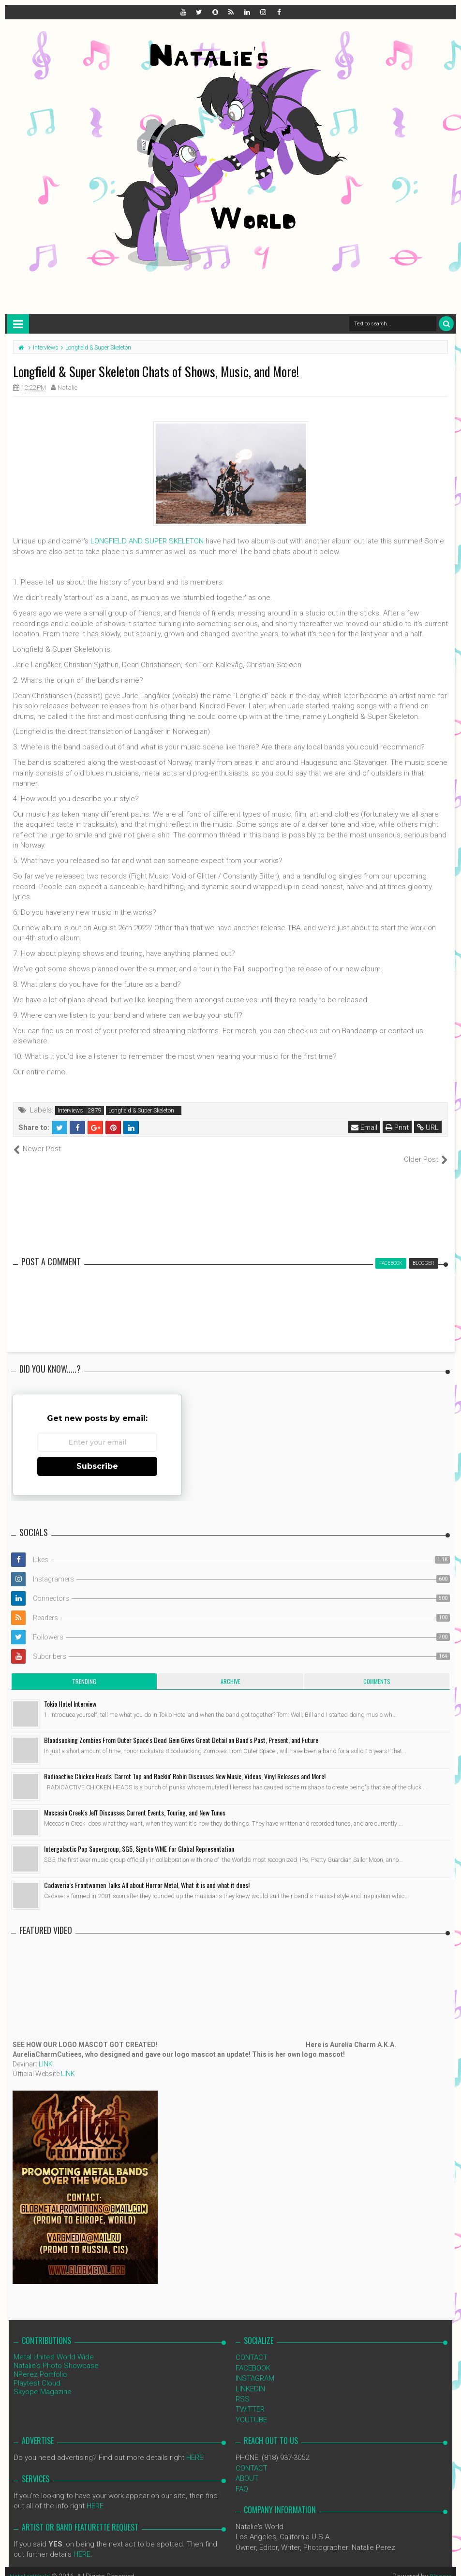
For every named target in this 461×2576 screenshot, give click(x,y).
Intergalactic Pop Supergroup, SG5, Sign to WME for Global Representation (139, 1838)
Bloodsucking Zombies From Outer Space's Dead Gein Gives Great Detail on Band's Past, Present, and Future (181, 1730)
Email (365, 1127)
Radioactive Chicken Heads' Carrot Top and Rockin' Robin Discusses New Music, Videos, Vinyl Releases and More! (185, 1766)
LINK (46, 2054)
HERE (194, 2447)
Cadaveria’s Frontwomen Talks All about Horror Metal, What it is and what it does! (147, 1875)
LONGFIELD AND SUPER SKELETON (147, 541)
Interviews (70, 1110)
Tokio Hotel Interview (70, 1693)
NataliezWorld (31, 2566)
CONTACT (252, 2347)
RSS (243, 2389)
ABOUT (247, 2468)
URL (429, 1127)
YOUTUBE (251, 2409)
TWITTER (250, 2399)
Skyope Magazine (43, 2381)
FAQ (242, 2478)
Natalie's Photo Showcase (56, 2355)
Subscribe (97, 1456)
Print (398, 1127)
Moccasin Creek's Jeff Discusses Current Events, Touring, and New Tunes (134, 1802)
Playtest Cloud (37, 2373)
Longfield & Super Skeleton (141, 1110)
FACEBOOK (253, 2357)
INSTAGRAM (255, 2368)
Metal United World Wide (54, 2346)
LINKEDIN (250, 2378)
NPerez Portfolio (40, 2364)
